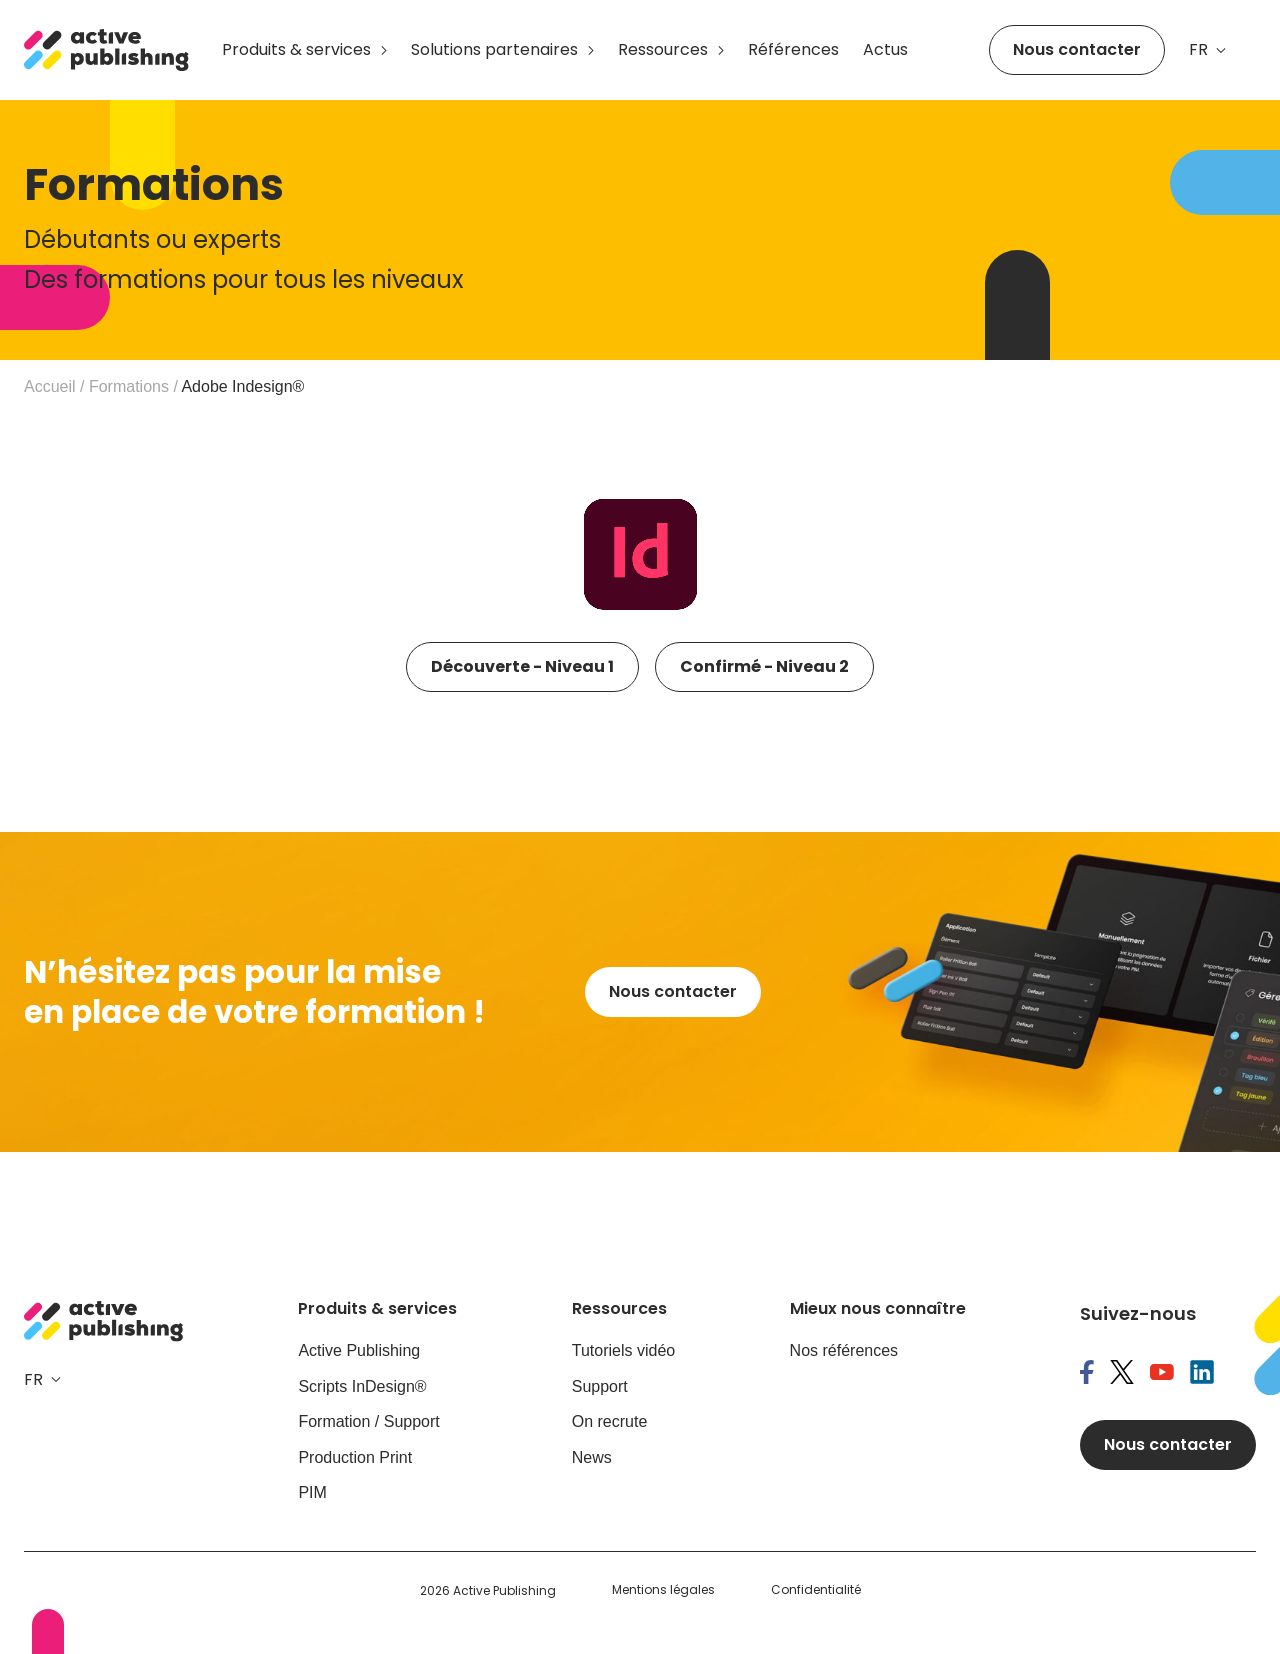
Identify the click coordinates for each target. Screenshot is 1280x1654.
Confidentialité (816, 1590)
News (592, 1457)
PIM (312, 1492)
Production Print (355, 1457)
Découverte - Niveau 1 (522, 666)
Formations (129, 386)
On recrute (610, 1421)
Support (600, 1386)
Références (793, 49)
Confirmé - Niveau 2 (764, 666)
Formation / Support (368, 1421)
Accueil (50, 386)
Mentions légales (663, 1590)
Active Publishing (359, 1350)
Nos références (844, 1350)
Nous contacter (1077, 49)
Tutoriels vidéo (623, 1350)
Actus (885, 49)
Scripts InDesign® (362, 1386)
